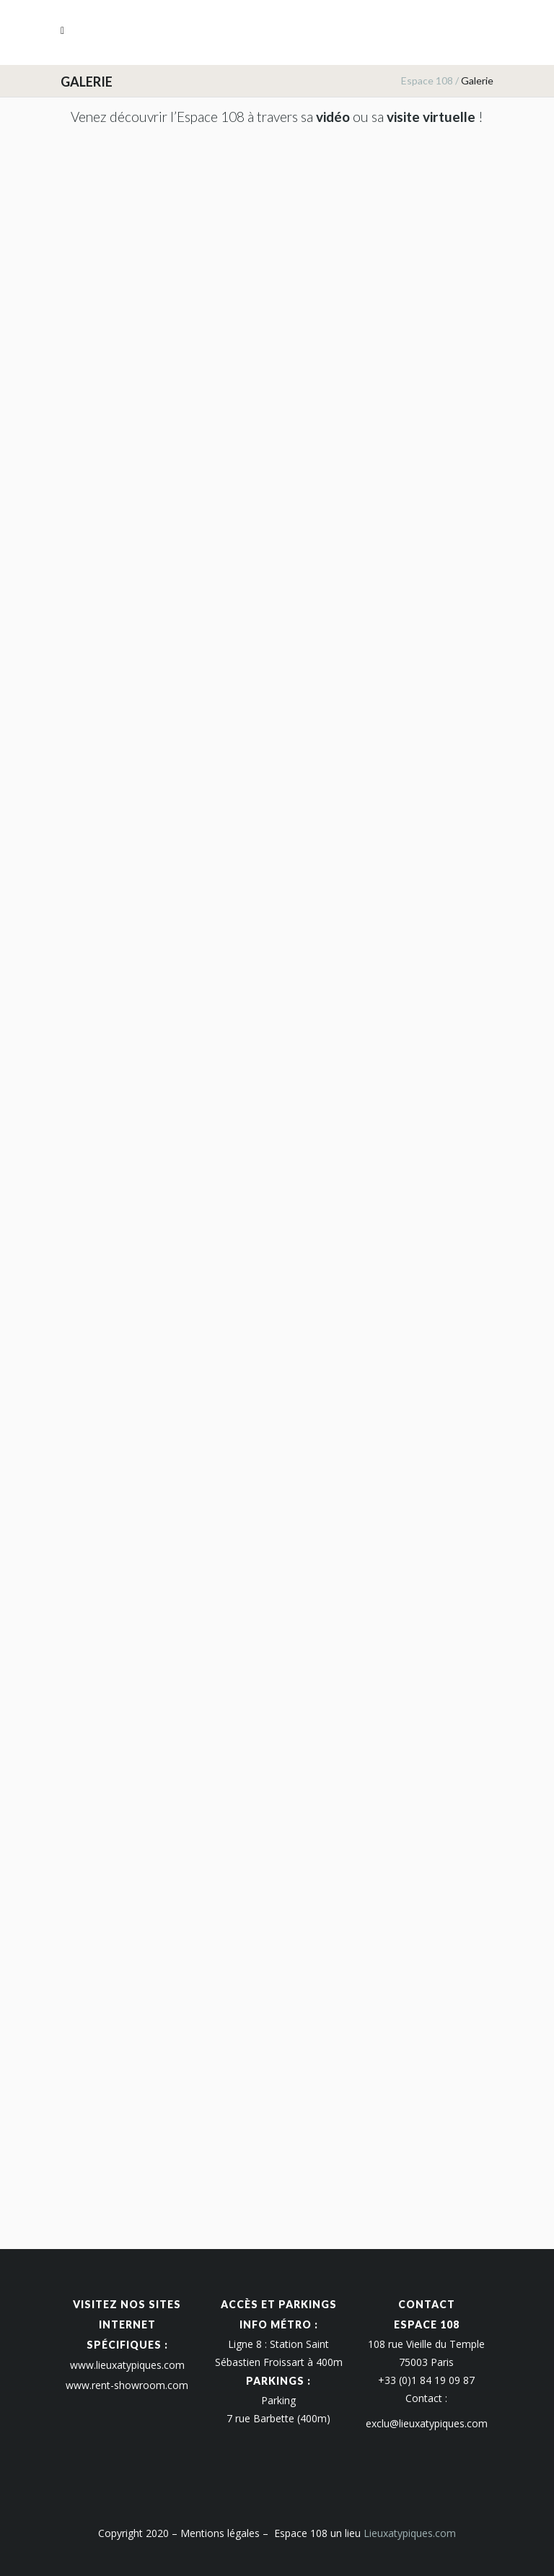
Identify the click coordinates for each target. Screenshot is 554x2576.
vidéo (333, 116)
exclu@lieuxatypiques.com (427, 2423)
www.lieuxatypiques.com (127, 2365)
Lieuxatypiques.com (410, 2533)
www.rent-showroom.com (127, 2385)
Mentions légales (220, 2533)
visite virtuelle (431, 116)
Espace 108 (427, 80)
